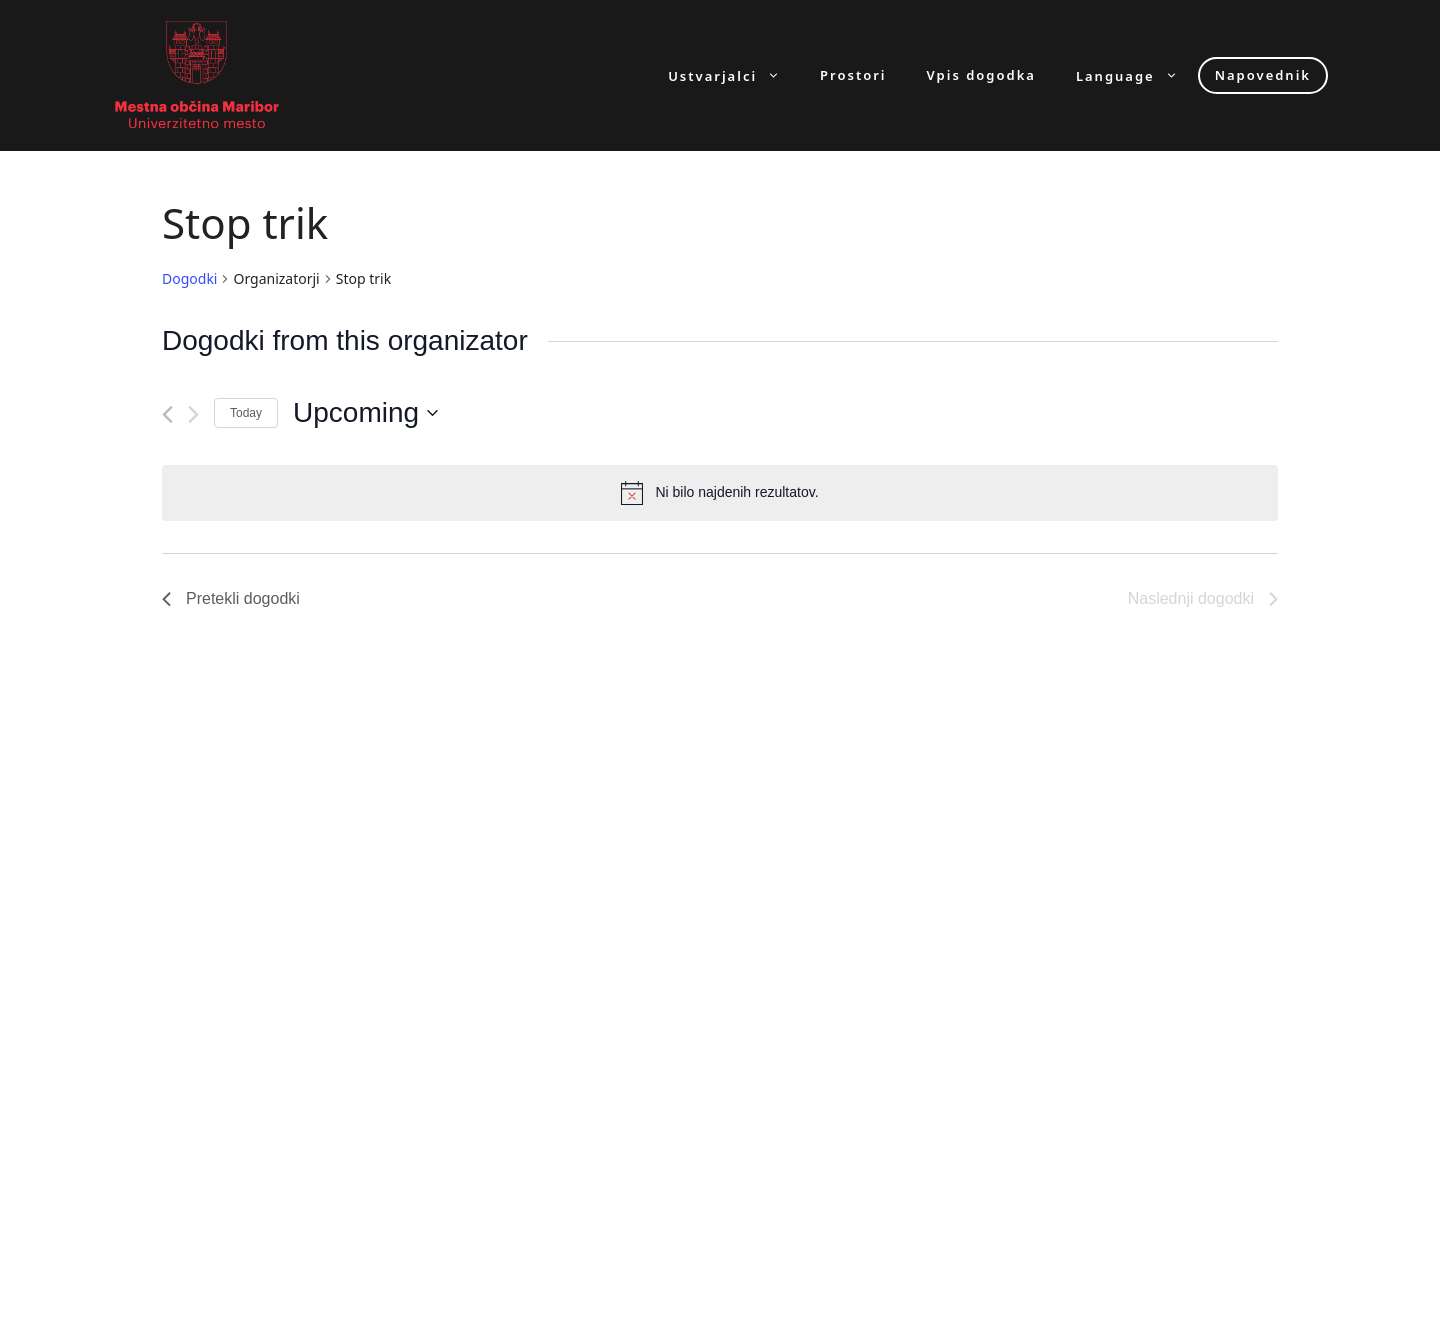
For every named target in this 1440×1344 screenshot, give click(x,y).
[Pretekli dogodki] (167, 414)
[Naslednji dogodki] (193, 414)
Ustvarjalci (734, 75)
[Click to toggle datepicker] (365, 413)
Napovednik (1263, 75)
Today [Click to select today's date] (246, 413)
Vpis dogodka (981, 75)
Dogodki (189, 278)
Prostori (853, 75)
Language (1137, 75)
